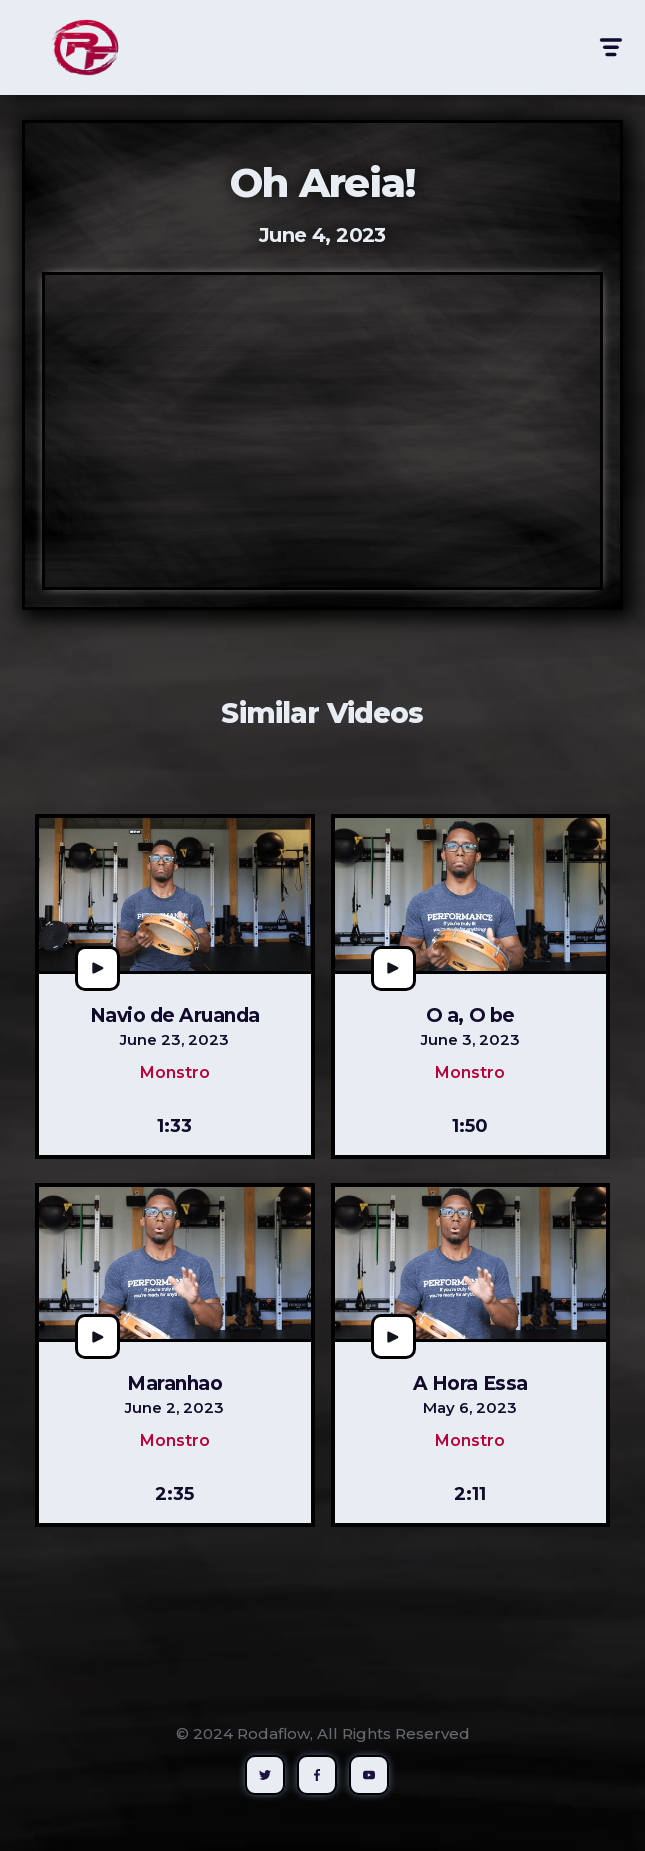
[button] (609, 47)
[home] (80, 47)
